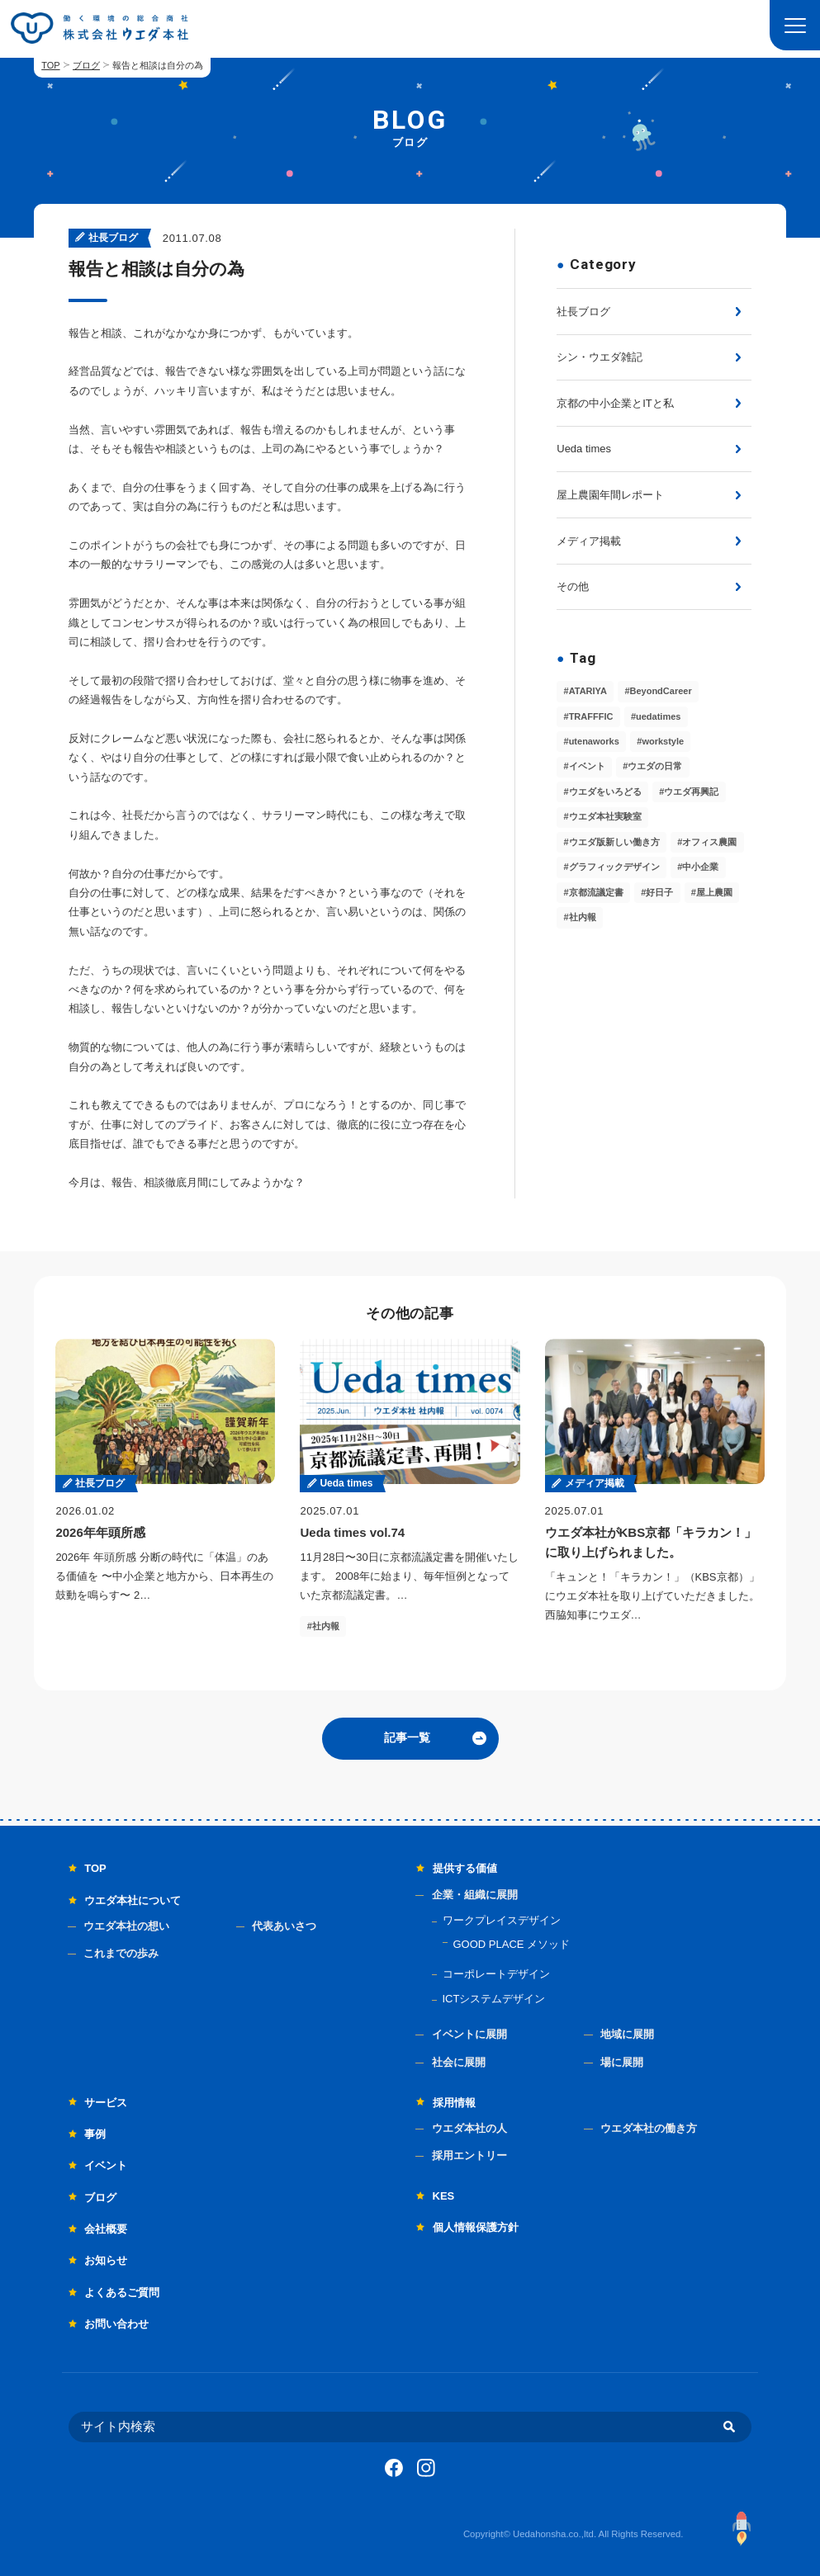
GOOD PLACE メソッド (512, 1944)
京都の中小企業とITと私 (615, 403)
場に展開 (621, 2062)
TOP (50, 65)
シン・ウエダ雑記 (599, 357)
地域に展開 (627, 2034)
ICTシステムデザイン (494, 1998)
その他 (573, 586)
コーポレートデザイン (496, 1974)
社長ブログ (583, 311)
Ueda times (584, 448)
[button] (795, 25)
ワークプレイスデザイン (502, 1920)
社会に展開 (459, 2062)
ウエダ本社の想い (126, 1926)
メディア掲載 (589, 541)
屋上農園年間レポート (610, 495)
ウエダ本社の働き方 (648, 2128)
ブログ (86, 65)
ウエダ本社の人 (469, 2128)
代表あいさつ (284, 1926)
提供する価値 (465, 1868)
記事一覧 (407, 1737)
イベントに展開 (469, 2034)
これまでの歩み (121, 1953)
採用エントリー (469, 2155)
